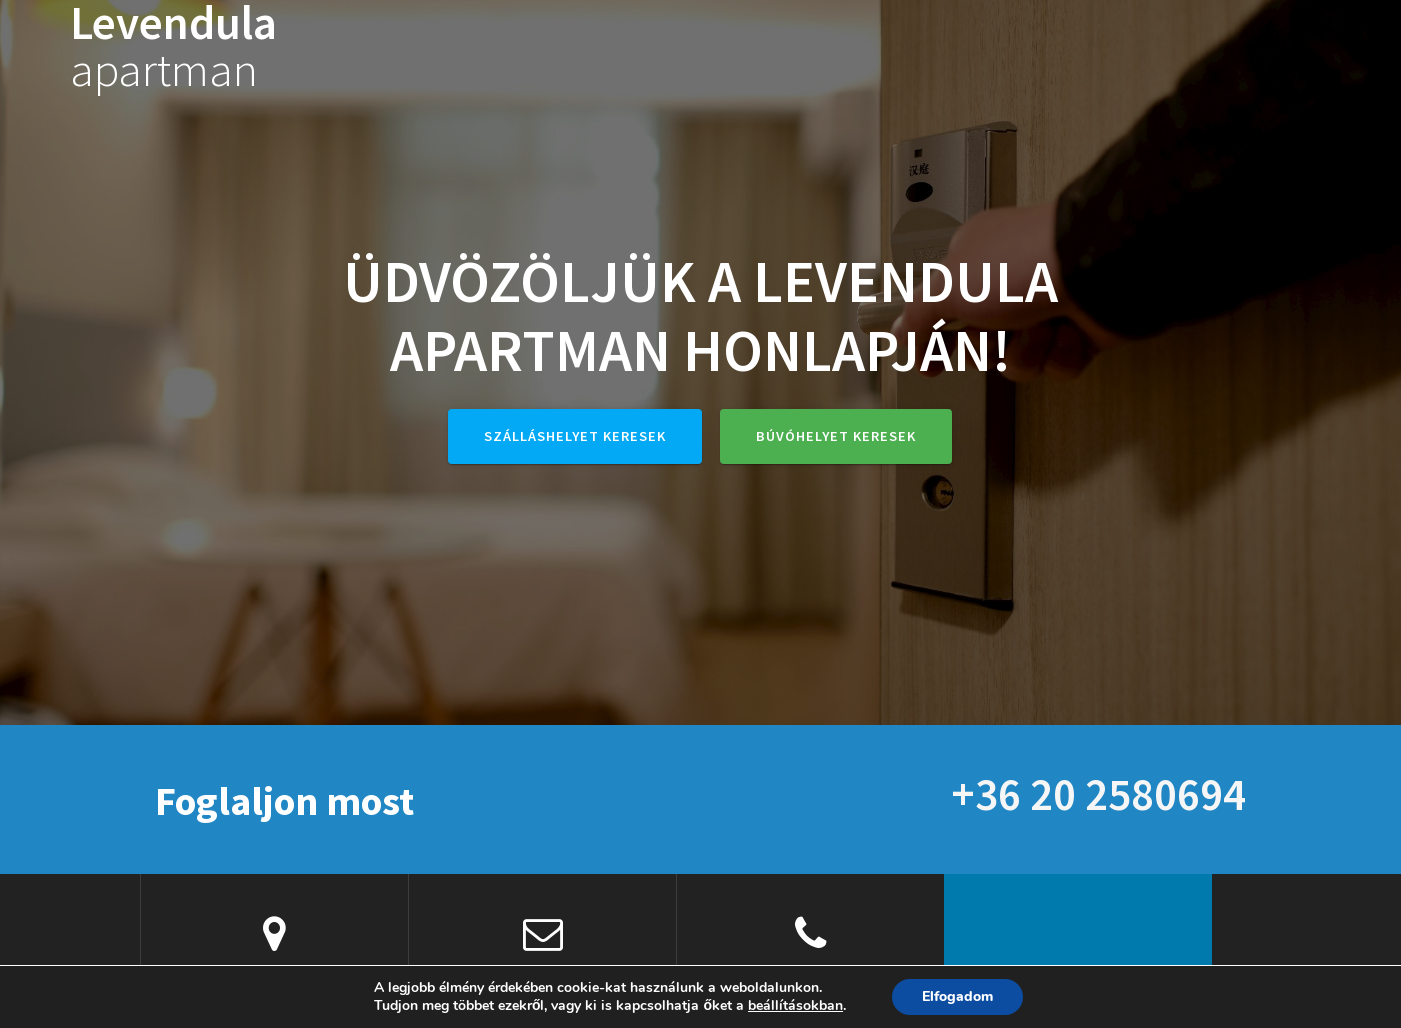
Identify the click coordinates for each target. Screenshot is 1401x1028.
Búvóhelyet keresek (836, 436)
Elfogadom (957, 996)
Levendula (173, 47)
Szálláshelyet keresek (575, 436)
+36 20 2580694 (1098, 794)
